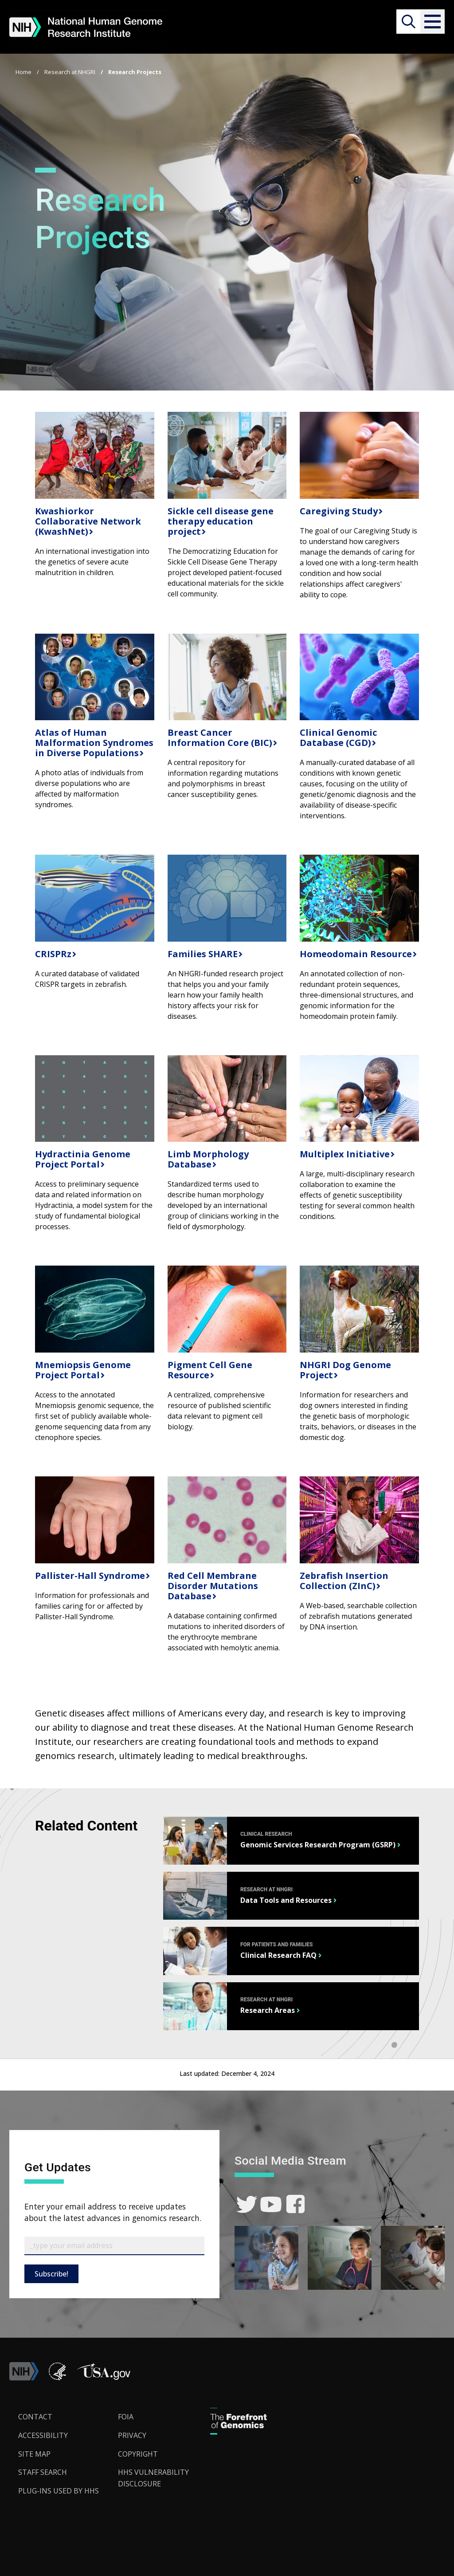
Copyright (138, 2454)
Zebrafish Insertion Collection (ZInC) (344, 1581)
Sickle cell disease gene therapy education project (221, 521)
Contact (35, 2417)
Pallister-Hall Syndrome (89, 1576)
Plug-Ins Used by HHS (58, 2491)
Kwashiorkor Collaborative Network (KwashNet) (88, 521)
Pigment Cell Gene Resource (210, 1370)
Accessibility (43, 2435)
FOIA (125, 2417)
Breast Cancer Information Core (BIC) (219, 737)
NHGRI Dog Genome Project (345, 1370)
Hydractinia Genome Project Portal (82, 1159)
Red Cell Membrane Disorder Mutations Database (213, 1586)
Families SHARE (201, 954)
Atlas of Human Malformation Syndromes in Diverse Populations (94, 742)
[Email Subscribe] (114, 2246)
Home (23, 72)
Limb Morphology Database (208, 1159)
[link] (247, 2204)
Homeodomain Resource (355, 954)
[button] (432, 21)
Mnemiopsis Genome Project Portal (83, 1370)
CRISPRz (52, 954)
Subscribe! (51, 2274)
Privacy (132, 2435)
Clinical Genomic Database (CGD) (338, 737)
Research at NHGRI (69, 72)
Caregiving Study (338, 511)
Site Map (34, 2454)
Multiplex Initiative (343, 1154)
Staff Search (42, 2472)
